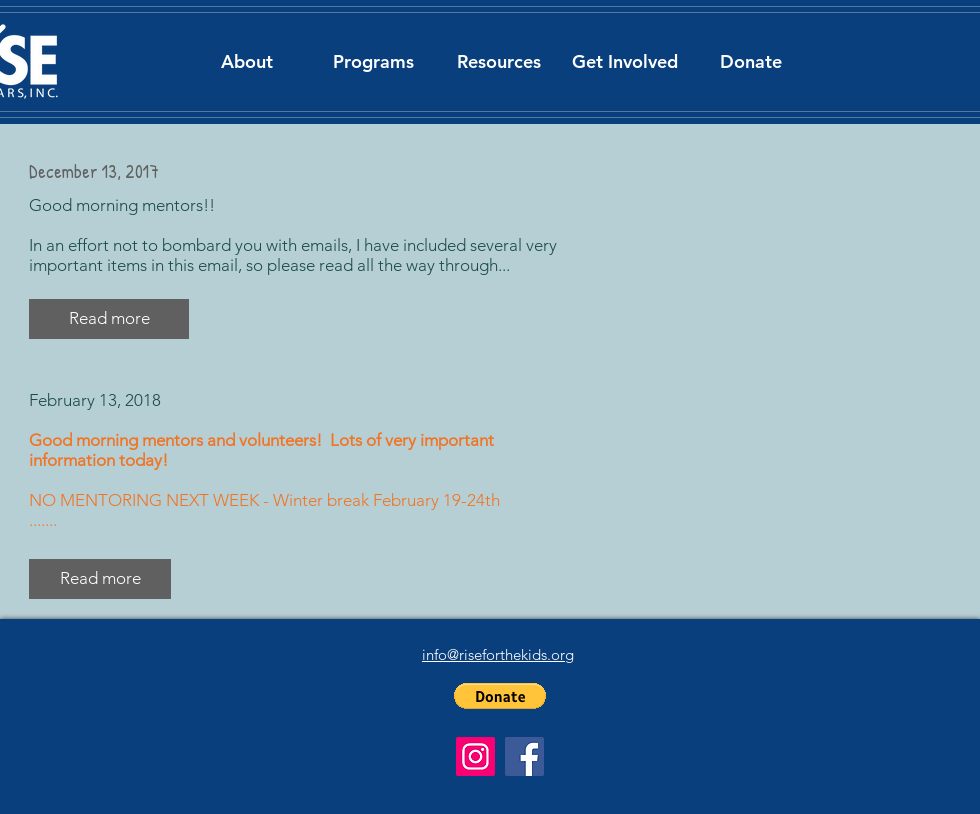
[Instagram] (475, 756)
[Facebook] (524, 756)
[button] (247, 61)
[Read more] (100, 579)
